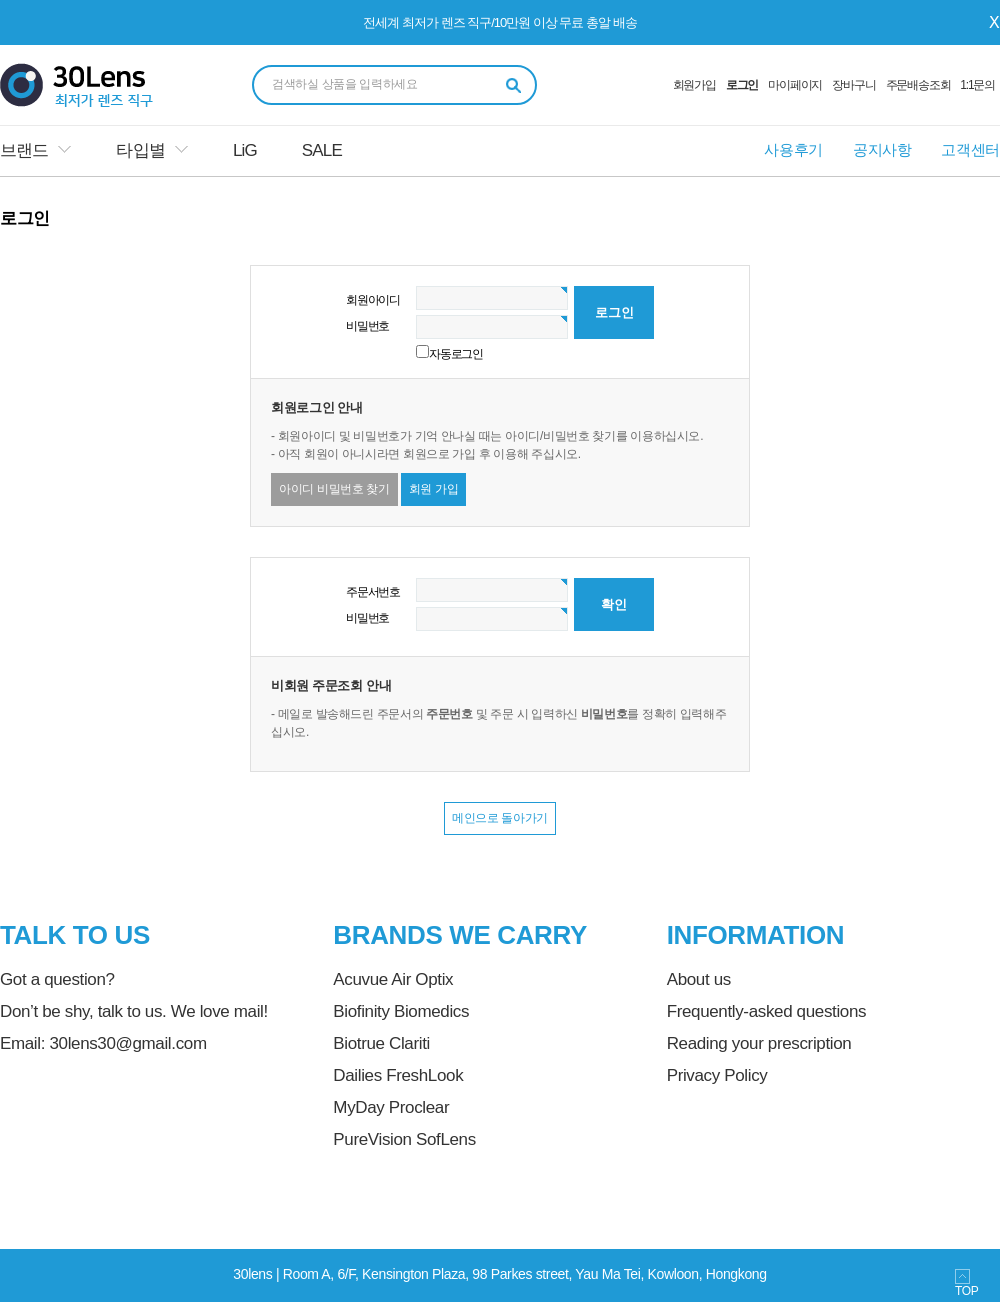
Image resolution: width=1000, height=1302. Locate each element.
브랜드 (24, 150)
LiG (245, 150)
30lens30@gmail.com (127, 1043)
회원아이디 (373, 300)
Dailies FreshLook (398, 1075)
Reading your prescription (759, 1043)
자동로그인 (456, 354)
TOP (966, 1283)
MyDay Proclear (391, 1107)
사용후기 (793, 149)
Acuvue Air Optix (393, 979)
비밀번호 (367, 326)
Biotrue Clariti (381, 1043)
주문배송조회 (918, 85)
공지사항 (882, 149)
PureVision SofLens (404, 1139)
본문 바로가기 (0, 0)
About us (699, 979)
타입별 (140, 150)
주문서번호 (373, 592)
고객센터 (970, 149)
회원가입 (694, 85)
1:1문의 (977, 85)
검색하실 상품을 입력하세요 (345, 84)
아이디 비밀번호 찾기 (334, 489)
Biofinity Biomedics (401, 1011)
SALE (322, 150)
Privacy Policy (717, 1075)
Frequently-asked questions (766, 1011)
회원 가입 (434, 489)
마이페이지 (795, 85)
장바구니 (853, 85)
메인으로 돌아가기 (500, 818)
